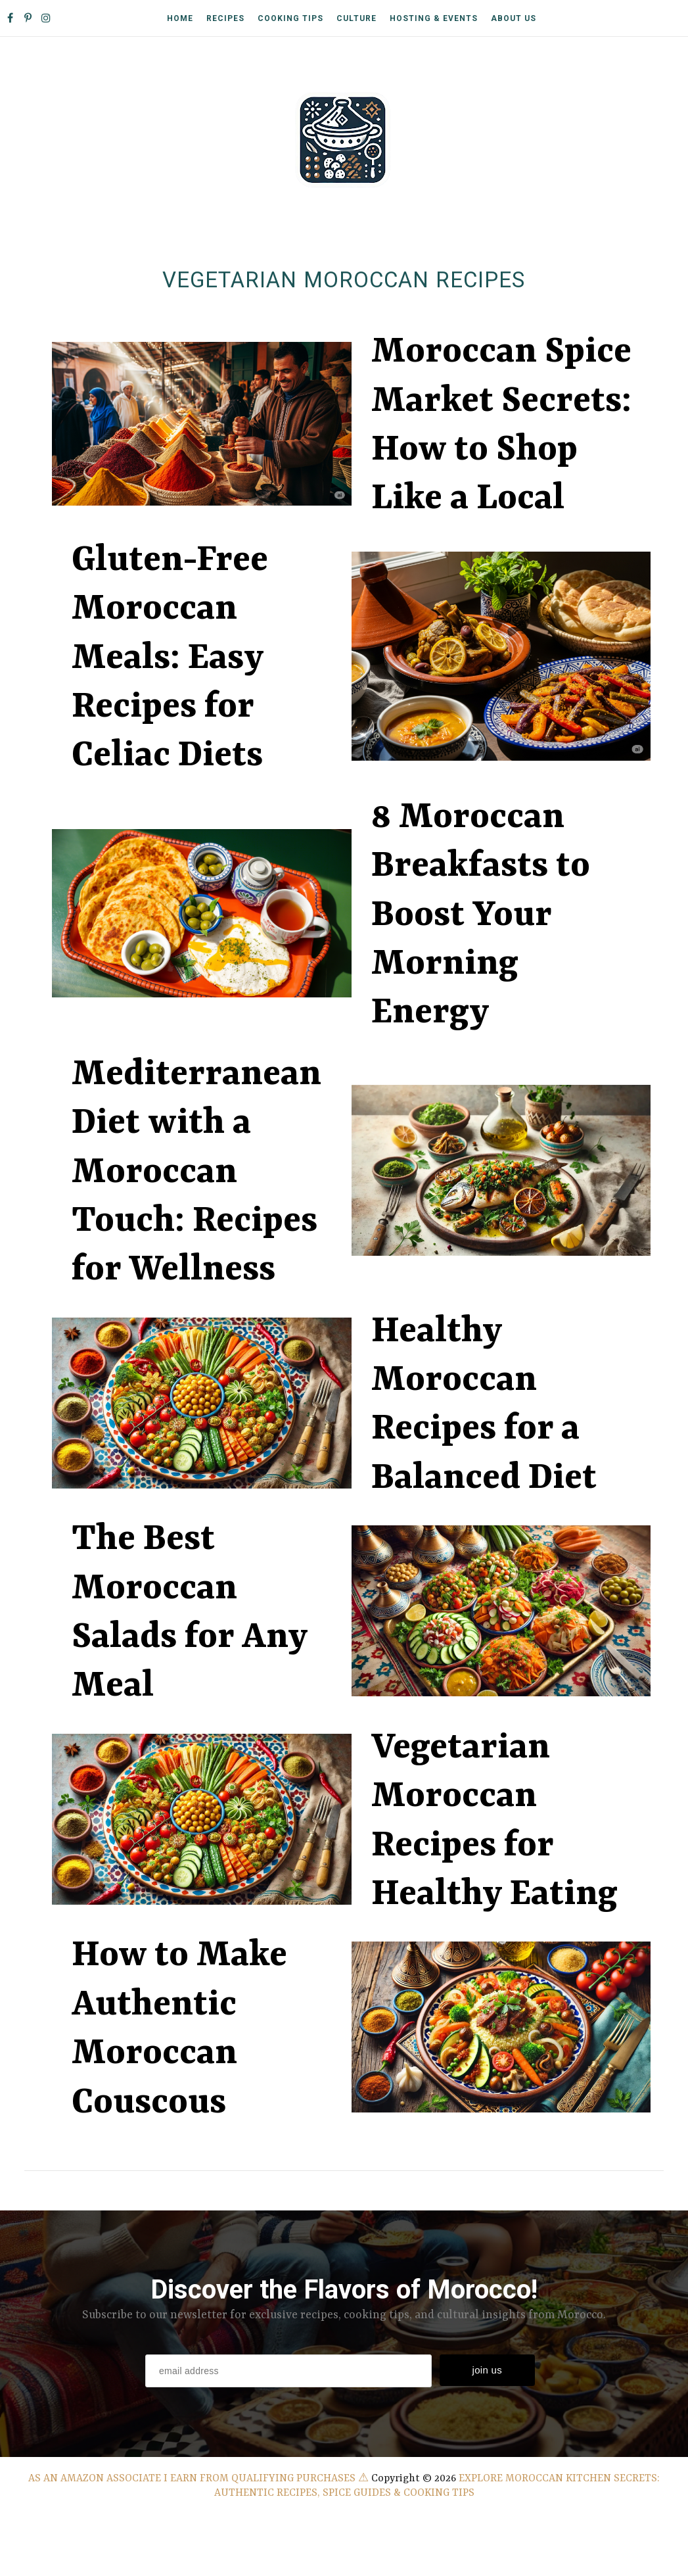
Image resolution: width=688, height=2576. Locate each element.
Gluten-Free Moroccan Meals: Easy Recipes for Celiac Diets (170, 658)
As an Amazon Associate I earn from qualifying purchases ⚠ (198, 2479)
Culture (356, 18)
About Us (513, 18)
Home (180, 18)
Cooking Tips (290, 18)
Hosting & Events (434, 18)
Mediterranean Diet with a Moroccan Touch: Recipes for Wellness (196, 1173)
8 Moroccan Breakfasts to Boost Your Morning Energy (480, 916)
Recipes (225, 18)
